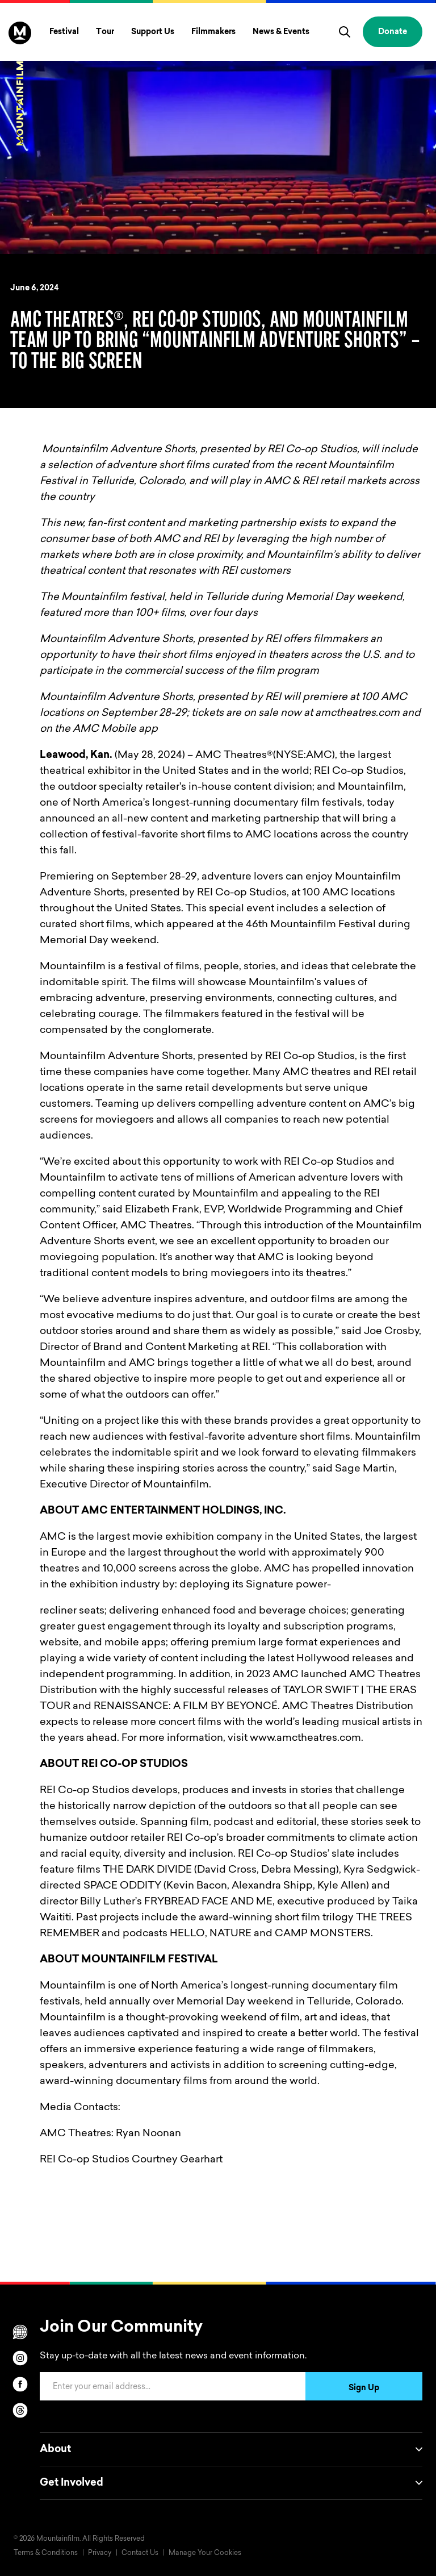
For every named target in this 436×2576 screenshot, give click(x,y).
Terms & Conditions (46, 2553)
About (231, 2449)
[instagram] (20, 2358)
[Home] (20, 83)
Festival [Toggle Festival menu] (64, 32)
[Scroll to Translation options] (20, 2331)
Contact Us (139, 2553)
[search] (344, 31)
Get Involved (231, 2483)
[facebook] (20, 2384)
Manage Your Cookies (205, 2553)
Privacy (99, 2553)
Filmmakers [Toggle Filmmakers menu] (213, 32)
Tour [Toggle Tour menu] (105, 32)
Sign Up (364, 2388)
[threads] (20, 2410)
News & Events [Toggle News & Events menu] (281, 32)
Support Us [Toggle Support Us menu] (152, 32)
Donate (392, 32)
